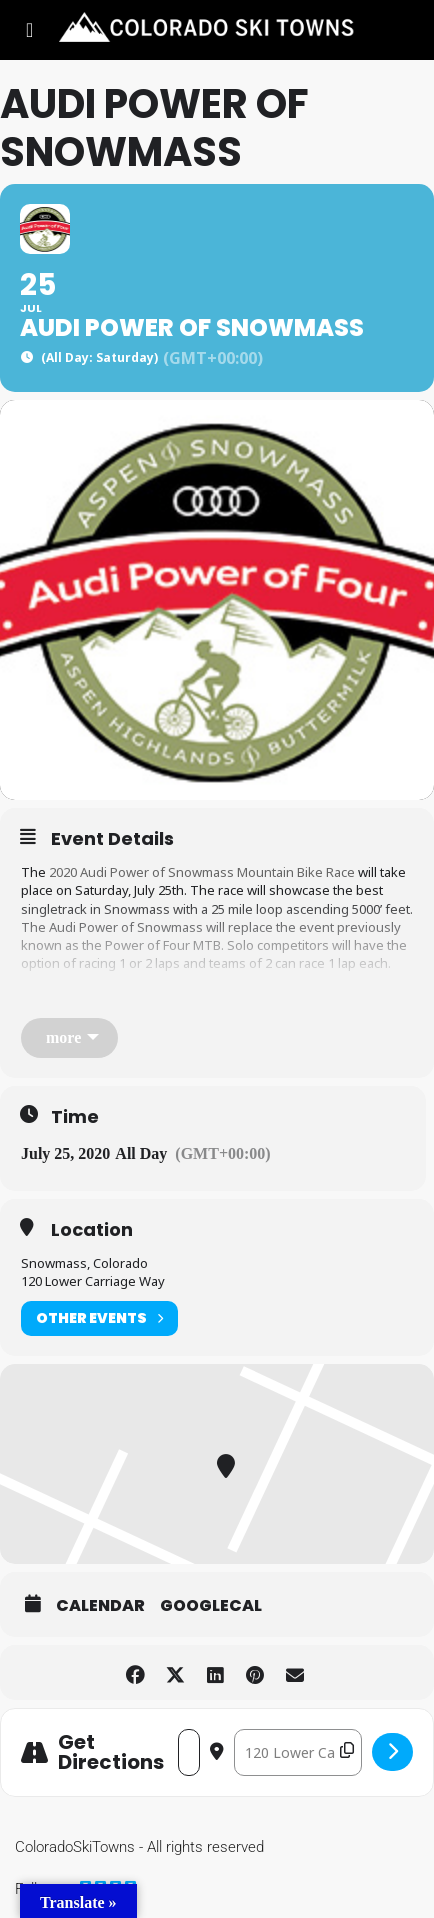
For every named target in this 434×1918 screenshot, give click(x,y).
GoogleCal (211, 1606)
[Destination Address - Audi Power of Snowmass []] (298, 1752)
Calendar (100, 1606)
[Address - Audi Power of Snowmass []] (189, 1752)
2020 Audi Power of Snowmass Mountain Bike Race (202, 872)
